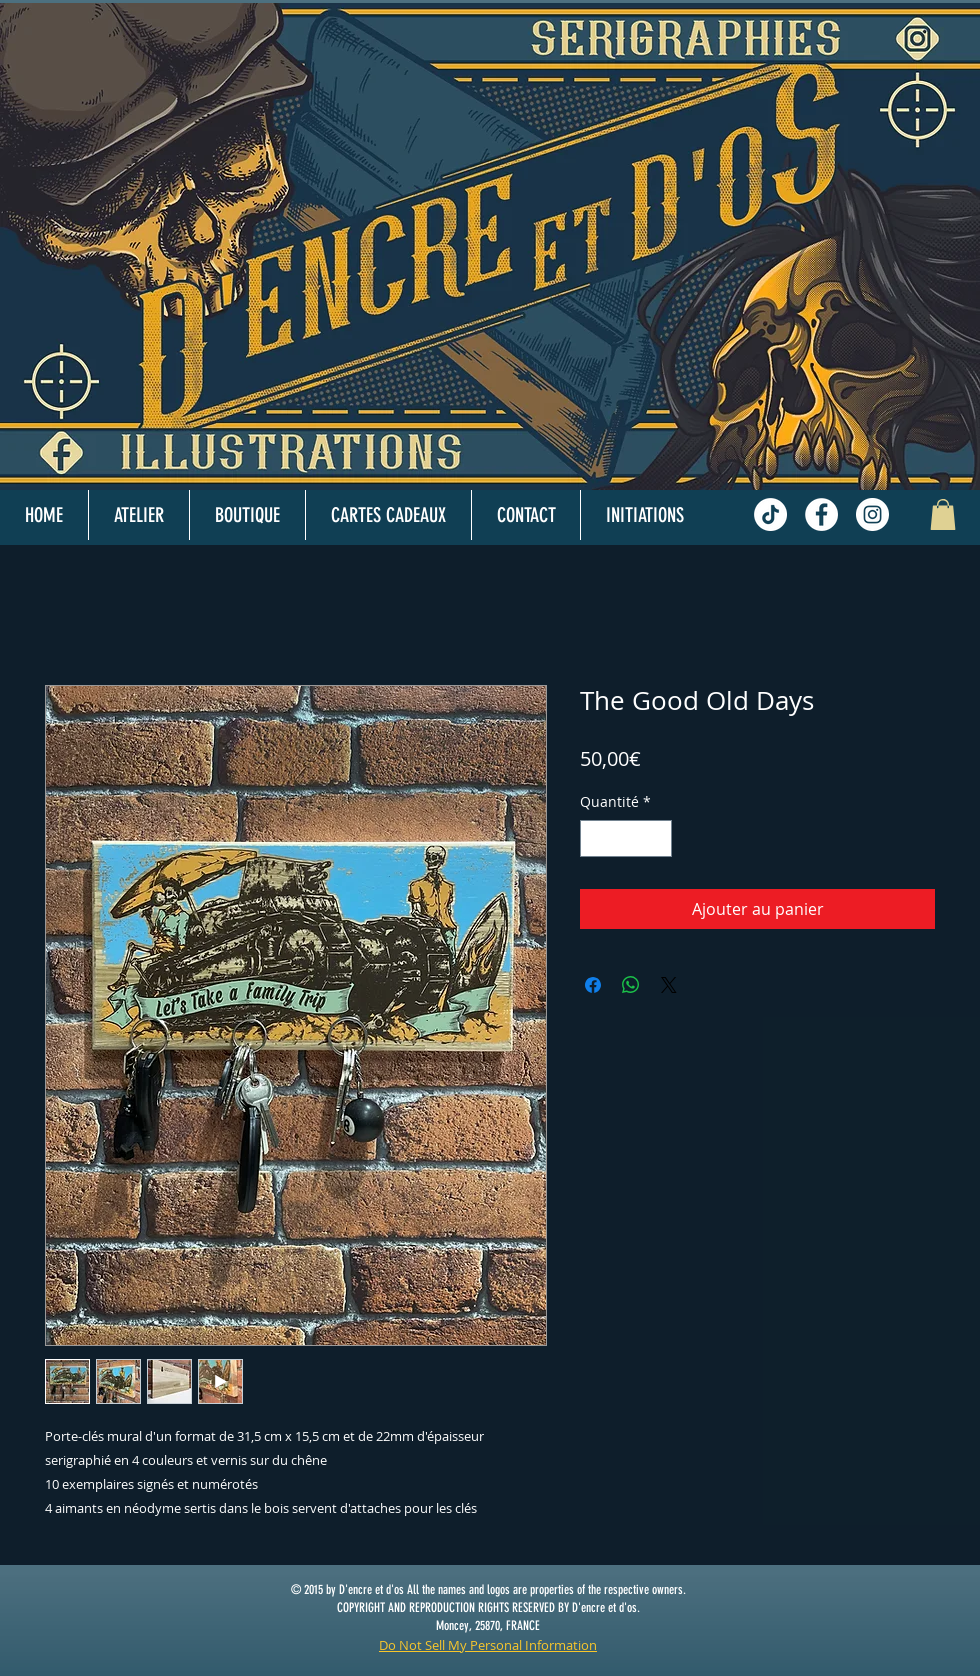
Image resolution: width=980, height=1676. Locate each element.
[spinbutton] (626, 838)
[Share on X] (669, 985)
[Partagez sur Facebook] (593, 985)
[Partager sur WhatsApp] (631, 985)
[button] (943, 514)
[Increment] (656, 838)
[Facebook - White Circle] (821, 514)
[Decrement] (595, 838)
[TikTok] (770, 514)
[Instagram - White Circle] (872, 514)
